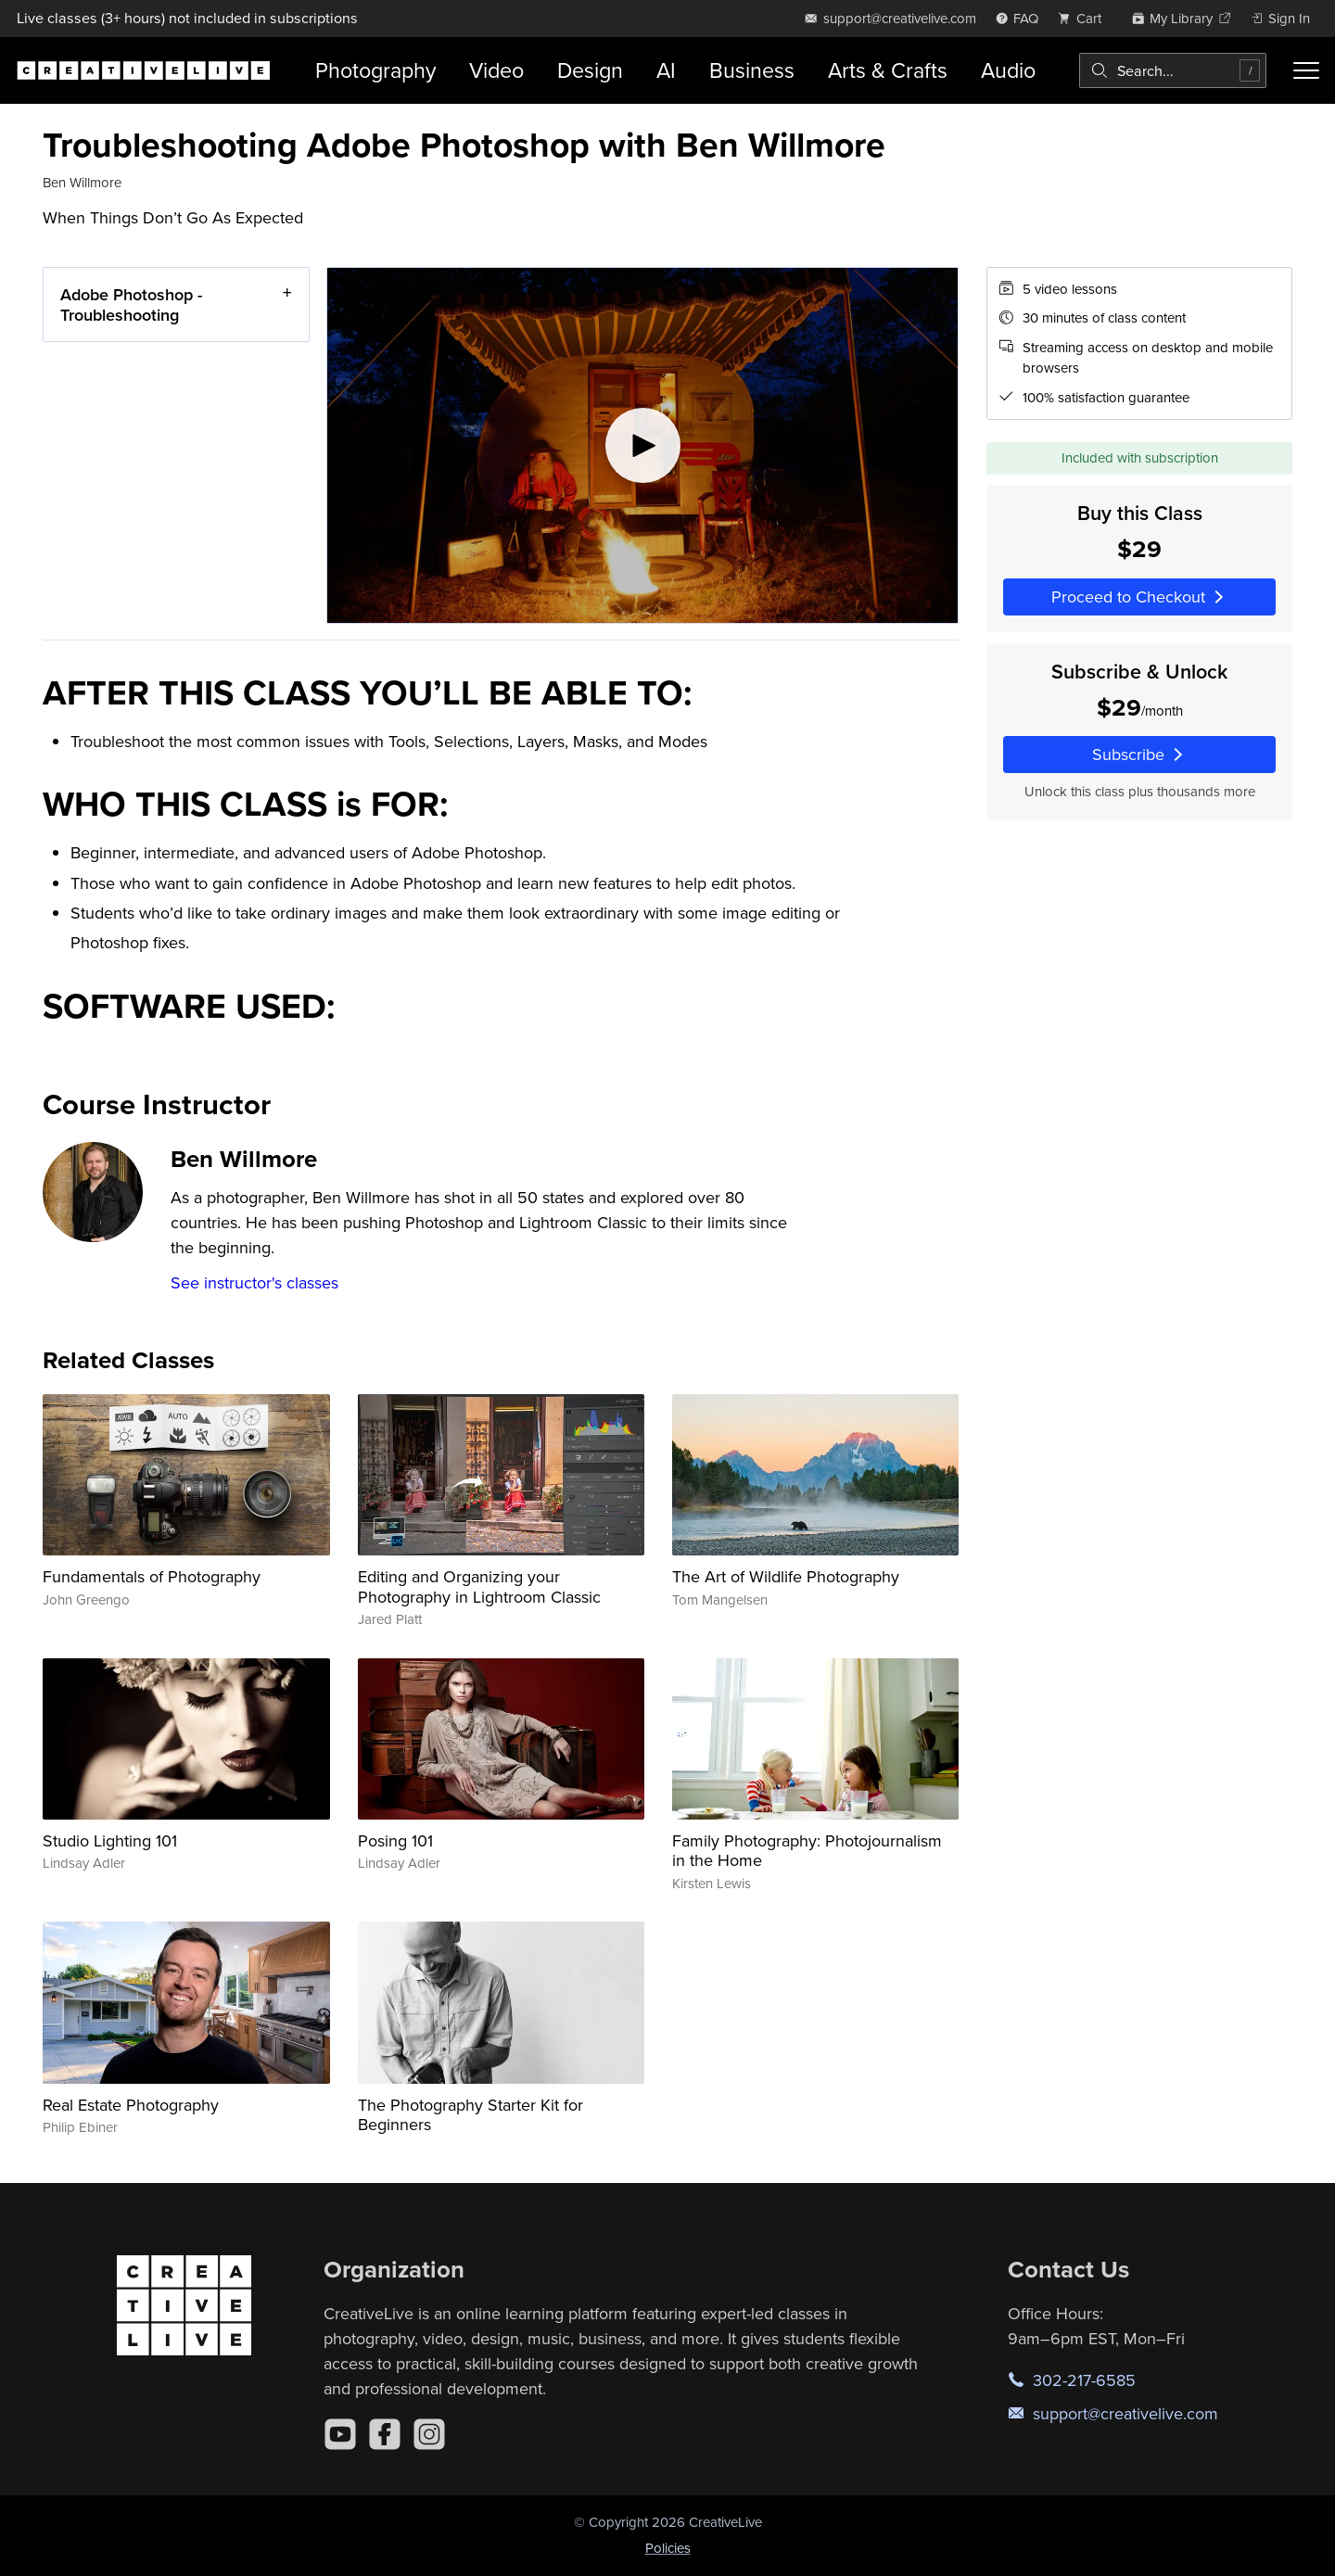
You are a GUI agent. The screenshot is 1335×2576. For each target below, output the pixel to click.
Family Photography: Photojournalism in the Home (807, 1850)
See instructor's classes (254, 1282)
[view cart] (1084, 18)
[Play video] (642, 445)
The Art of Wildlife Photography (785, 1576)
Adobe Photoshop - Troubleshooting (131, 304)
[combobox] (1172, 70)
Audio (1008, 70)
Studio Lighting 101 (110, 1840)
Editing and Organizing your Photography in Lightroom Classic (479, 1586)
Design (590, 70)
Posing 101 (395, 1840)
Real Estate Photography (131, 2104)
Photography (375, 70)
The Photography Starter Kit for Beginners (470, 2115)
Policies (668, 2547)
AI (666, 70)
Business (752, 70)
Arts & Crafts (887, 70)
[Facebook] (384, 2434)
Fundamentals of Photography (152, 1576)
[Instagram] (429, 2434)
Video (496, 70)
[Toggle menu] (1306, 70)
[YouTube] (340, 2434)
